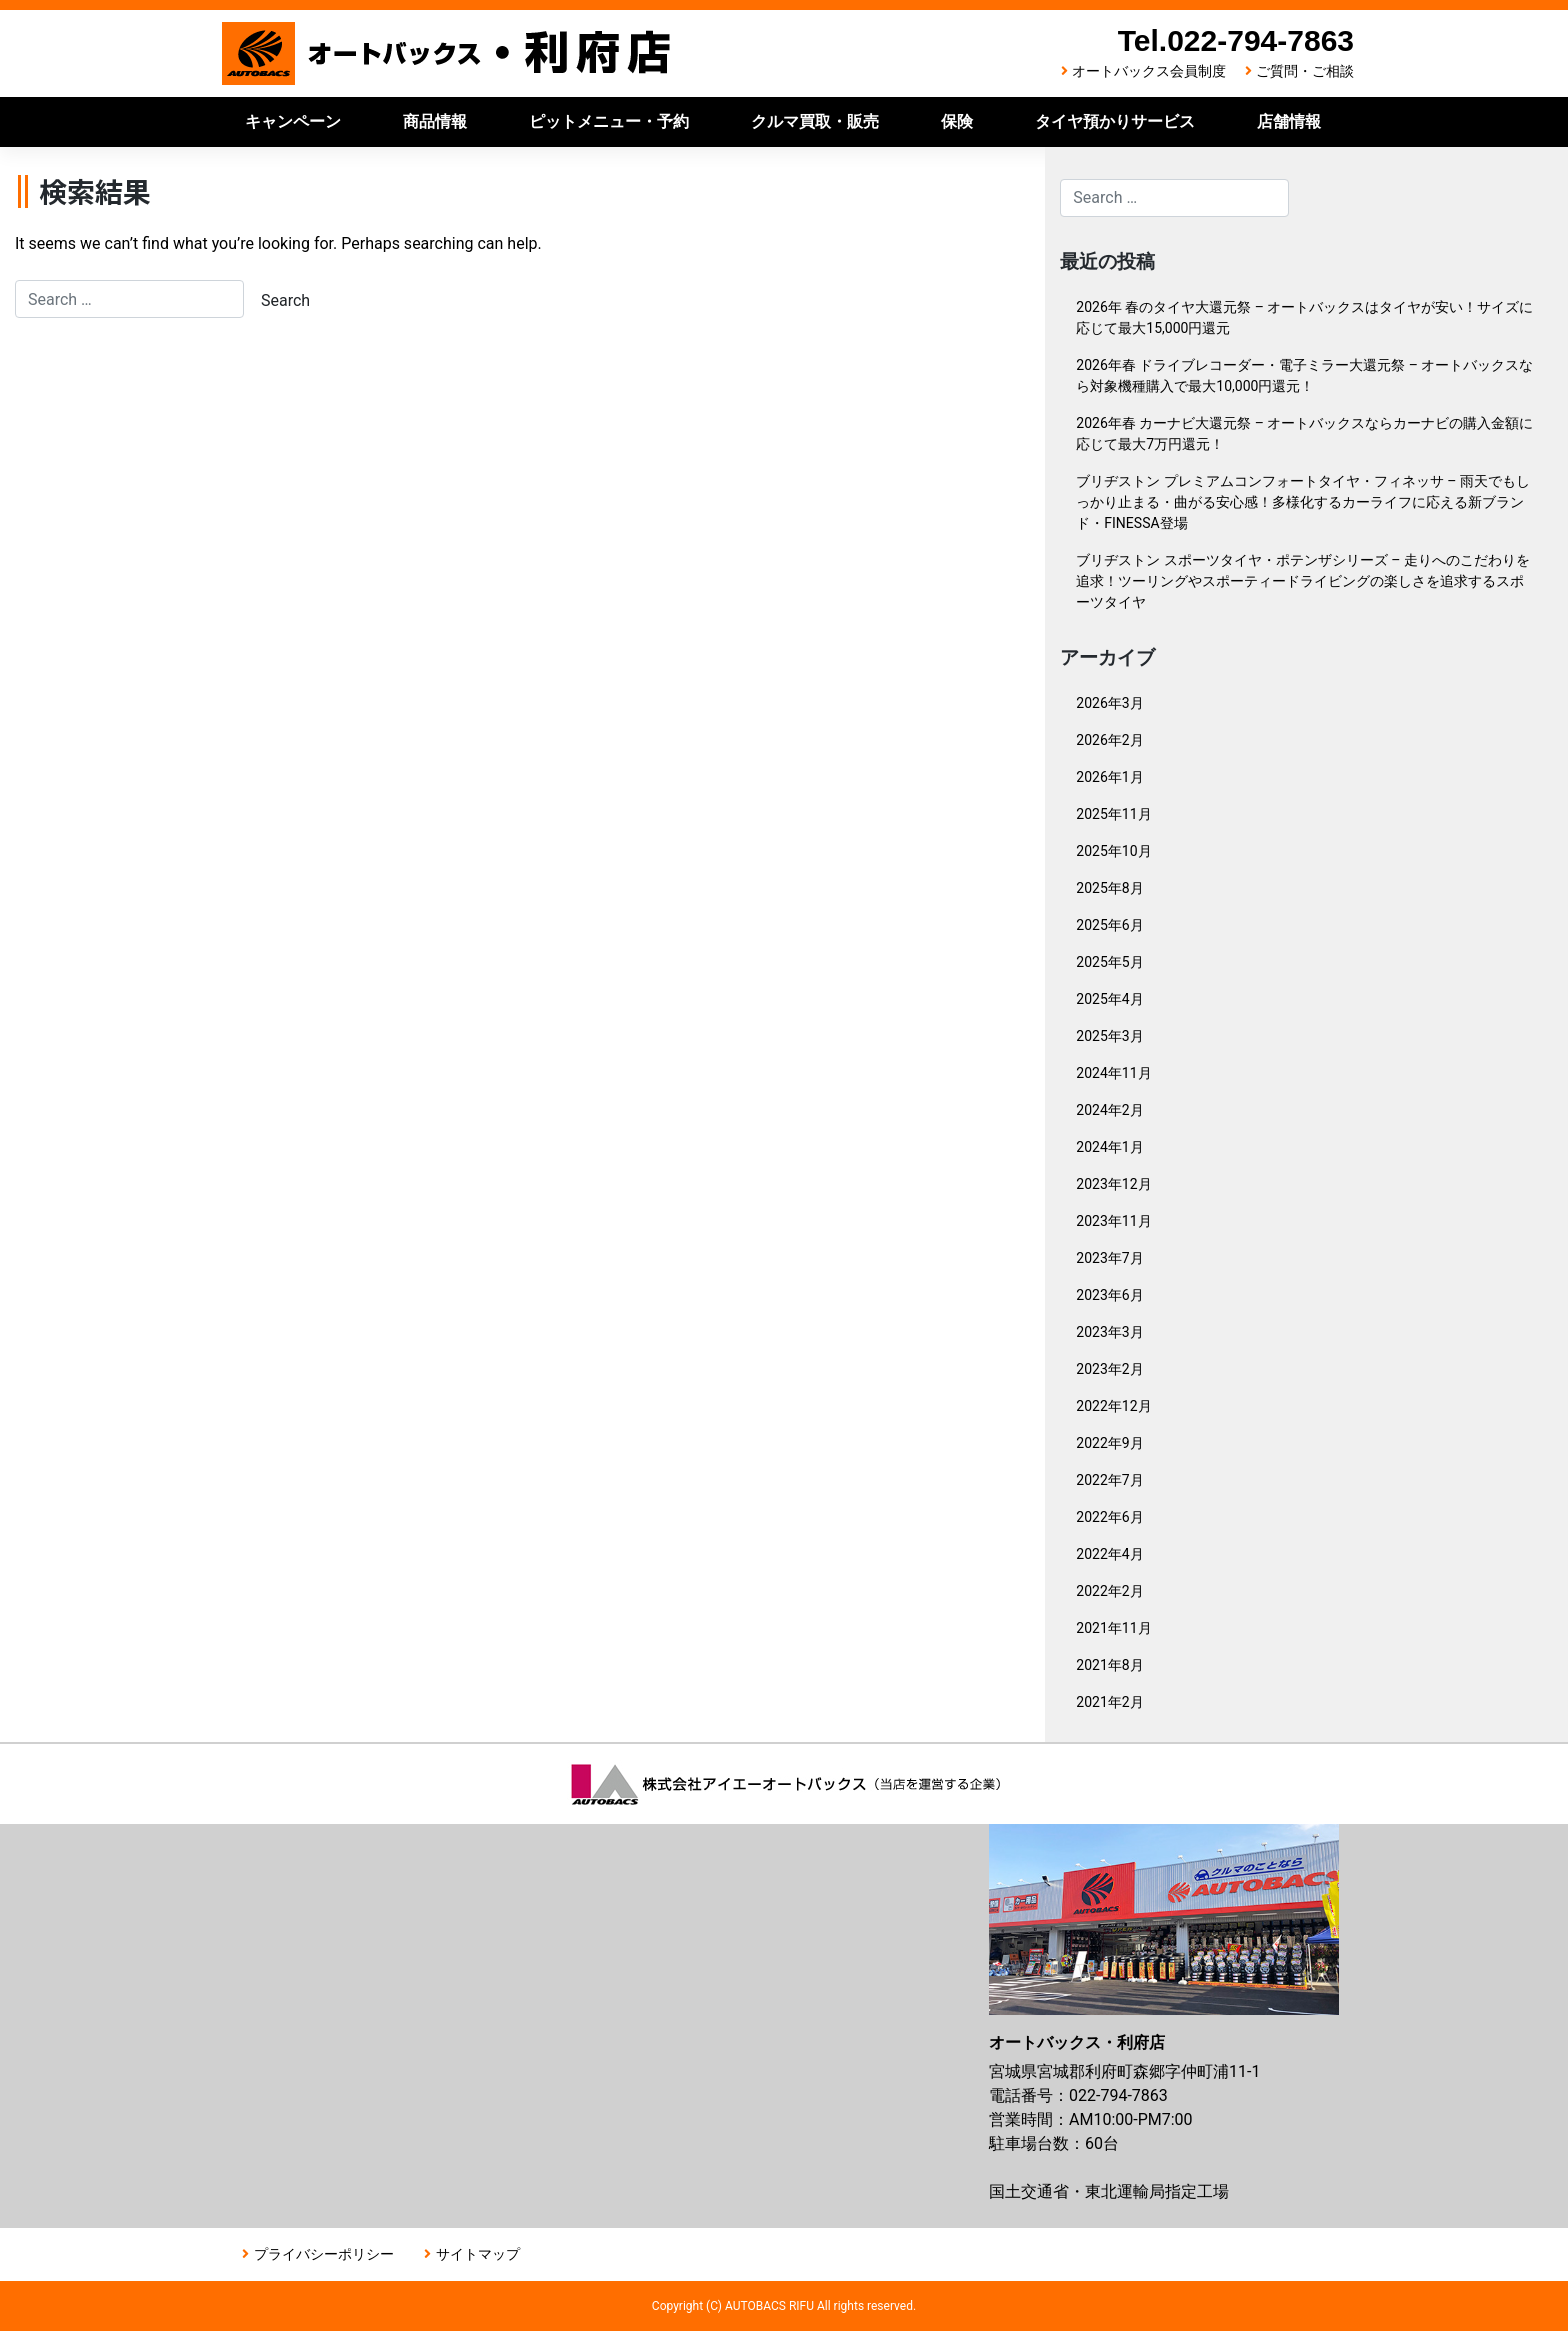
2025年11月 (1113, 814)
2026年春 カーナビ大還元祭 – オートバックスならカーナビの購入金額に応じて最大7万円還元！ (1304, 433)
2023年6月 (1109, 1295)
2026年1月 (1109, 777)
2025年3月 (1109, 1036)
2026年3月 (1109, 703)
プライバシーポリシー (324, 2254)
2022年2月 (1109, 1591)
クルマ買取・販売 (815, 121)
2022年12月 (1113, 1406)
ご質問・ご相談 (1305, 71)
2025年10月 (1113, 851)
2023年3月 (1109, 1332)
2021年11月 (1113, 1628)
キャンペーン (293, 121)
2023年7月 (1109, 1258)
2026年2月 (1109, 740)
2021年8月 (1109, 1665)
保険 (957, 121)
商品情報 (435, 121)
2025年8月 (1109, 888)
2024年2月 (1109, 1110)
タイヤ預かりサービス (1115, 121)
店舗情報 (1289, 121)
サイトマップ (478, 2254)
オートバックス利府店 (446, 53)
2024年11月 (1113, 1073)
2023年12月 (1113, 1184)
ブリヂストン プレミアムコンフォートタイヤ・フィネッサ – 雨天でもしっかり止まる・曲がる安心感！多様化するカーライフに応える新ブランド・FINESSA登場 (1303, 502)
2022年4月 (1109, 1554)
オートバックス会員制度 (1149, 71)
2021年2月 (1109, 1702)
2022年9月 (1109, 1443)
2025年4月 (1109, 999)
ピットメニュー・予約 (609, 121)
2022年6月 (1109, 1517)
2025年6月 (1109, 925)
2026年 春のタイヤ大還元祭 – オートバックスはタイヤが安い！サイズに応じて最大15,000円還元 (1304, 317)
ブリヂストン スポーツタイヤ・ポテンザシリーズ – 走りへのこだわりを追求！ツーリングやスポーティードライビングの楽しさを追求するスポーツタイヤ (1303, 581)
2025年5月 (1109, 962)
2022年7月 (1109, 1480)
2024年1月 (1109, 1147)
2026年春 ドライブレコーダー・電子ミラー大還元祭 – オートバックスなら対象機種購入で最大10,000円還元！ (1304, 375)
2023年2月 (1109, 1369)
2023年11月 (1113, 1221)
